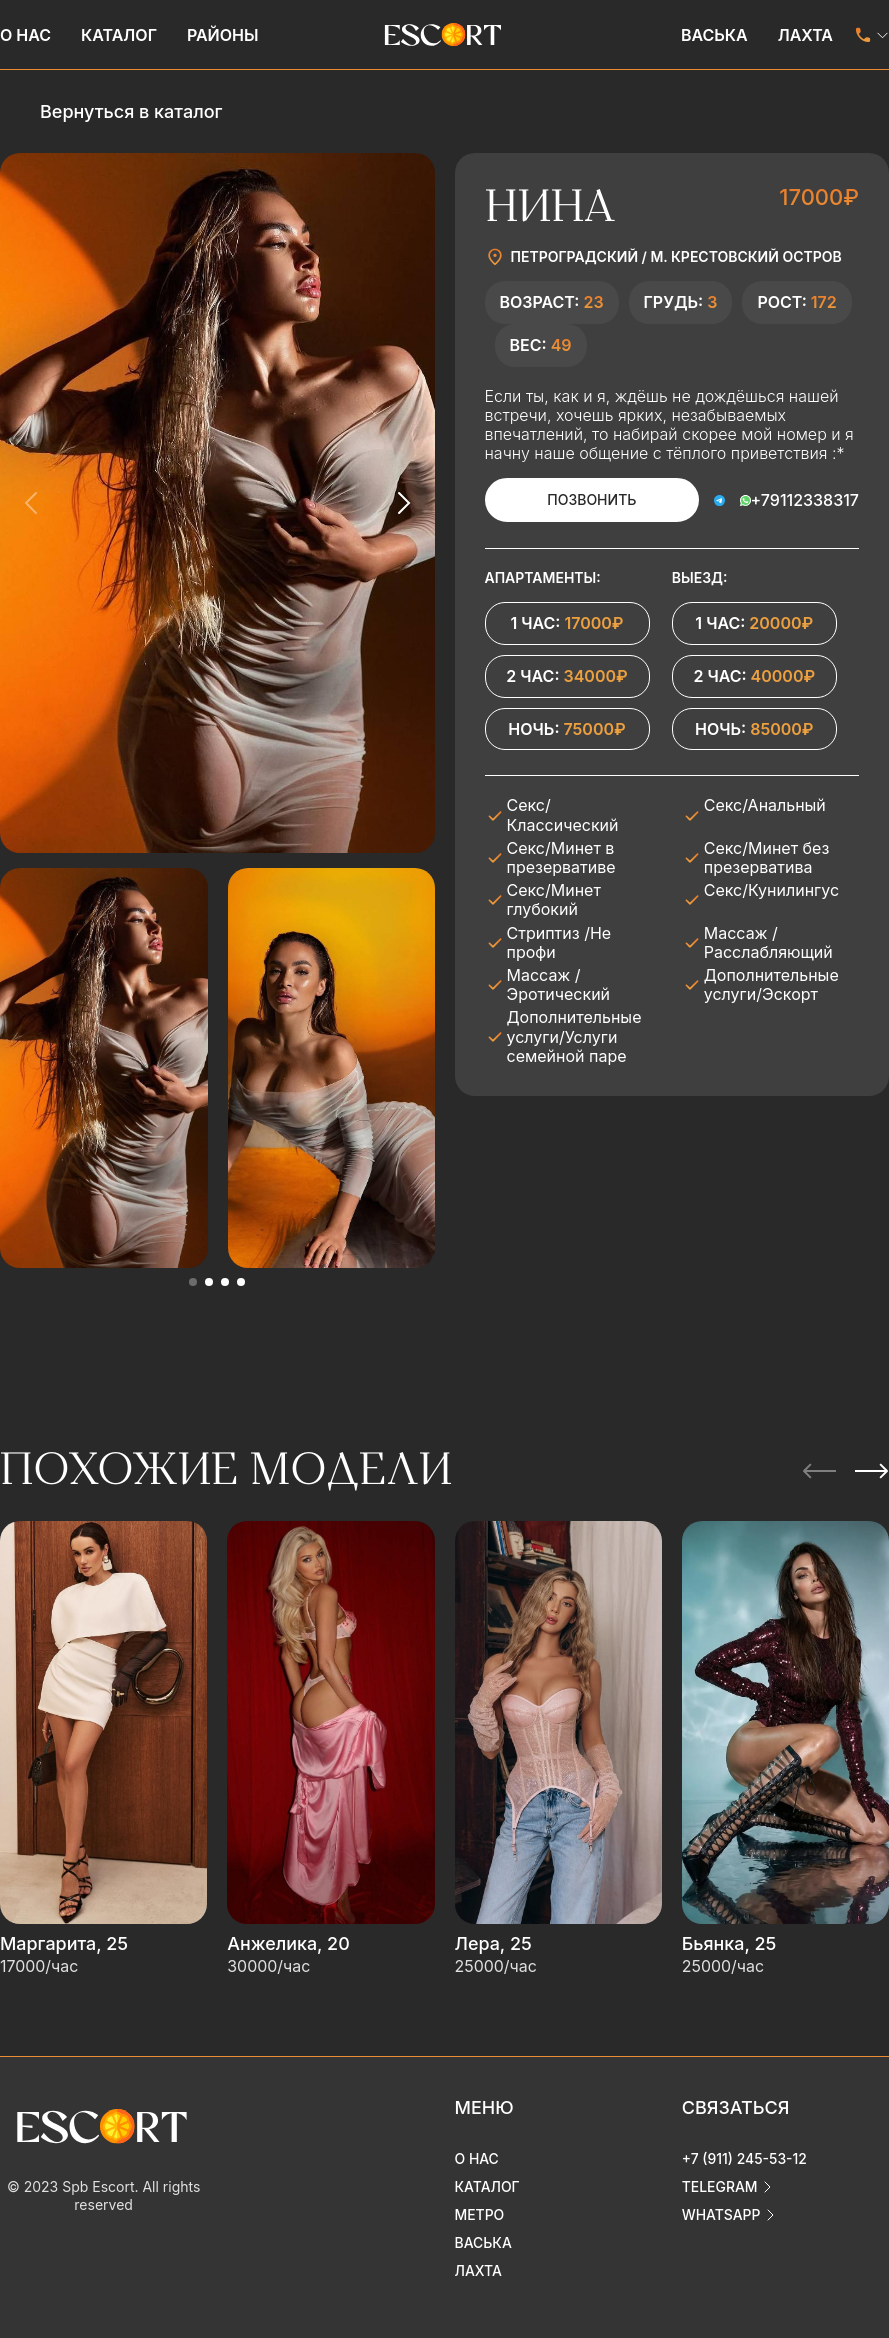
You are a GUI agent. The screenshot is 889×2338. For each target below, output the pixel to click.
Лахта (805, 35)
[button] (193, 1282)
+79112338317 (805, 500)
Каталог (119, 35)
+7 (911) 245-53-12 (745, 2155)
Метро (480, 2211)
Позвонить (591, 499)
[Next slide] (403, 503)
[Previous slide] (32, 503)
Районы (223, 35)
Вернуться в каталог (131, 111)
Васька (714, 35)
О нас (25, 35)
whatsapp (721, 2211)
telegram (720, 2183)
